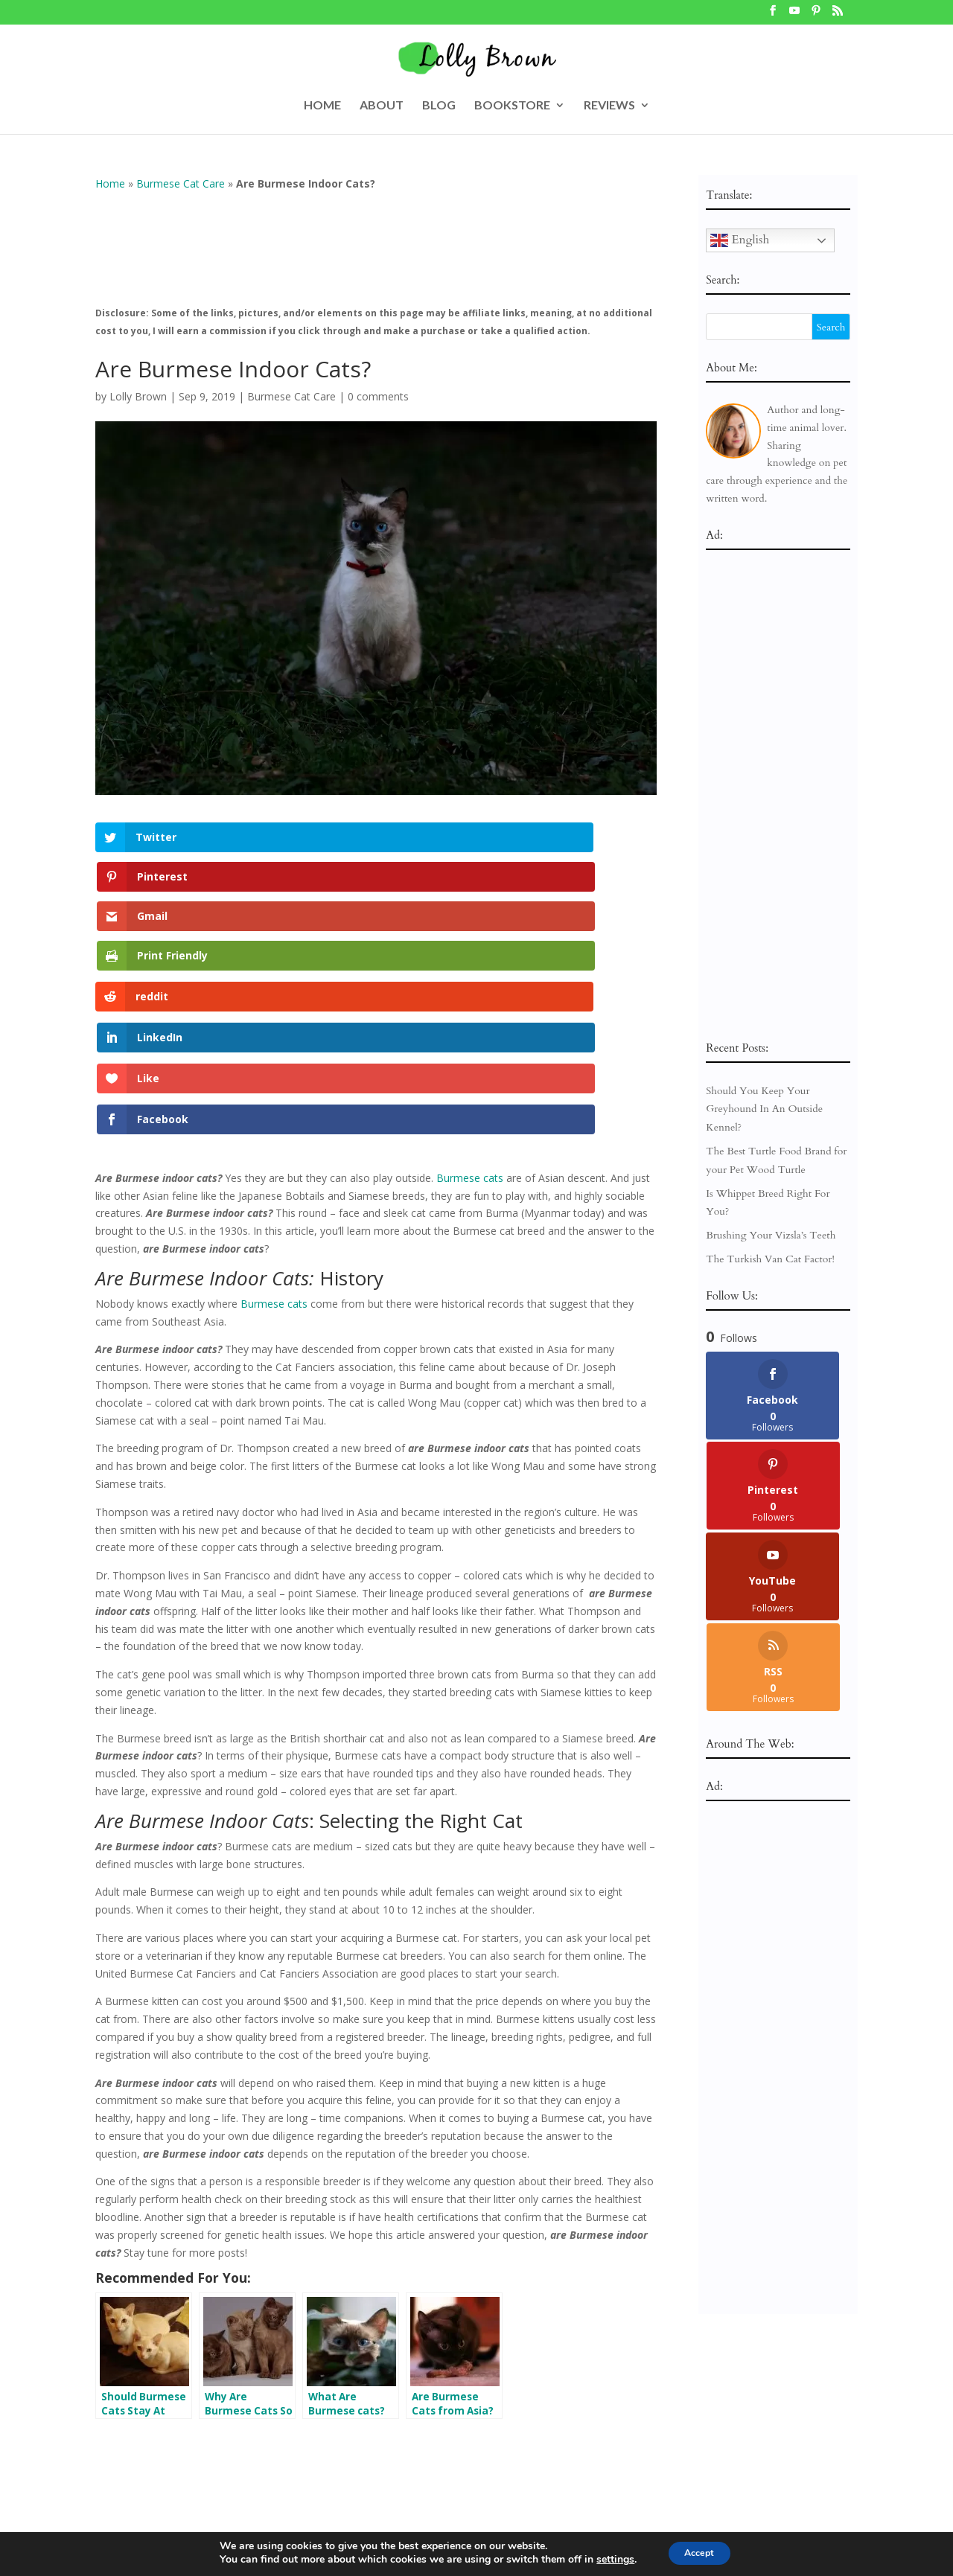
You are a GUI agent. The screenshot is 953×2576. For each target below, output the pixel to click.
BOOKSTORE (512, 106)
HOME (322, 106)
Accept (699, 2552)
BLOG (439, 106)
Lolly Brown (138, 396)
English (739, 240)
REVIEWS (609, 106)
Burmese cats (469, 937)
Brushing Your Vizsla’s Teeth (770, 1235)
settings (608, 2559)
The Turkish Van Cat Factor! (770, 1259)
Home (110, 183)
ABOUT (382, 106)
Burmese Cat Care (180, 183)
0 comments (378, 396)
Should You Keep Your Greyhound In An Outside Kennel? (764, 1109)
